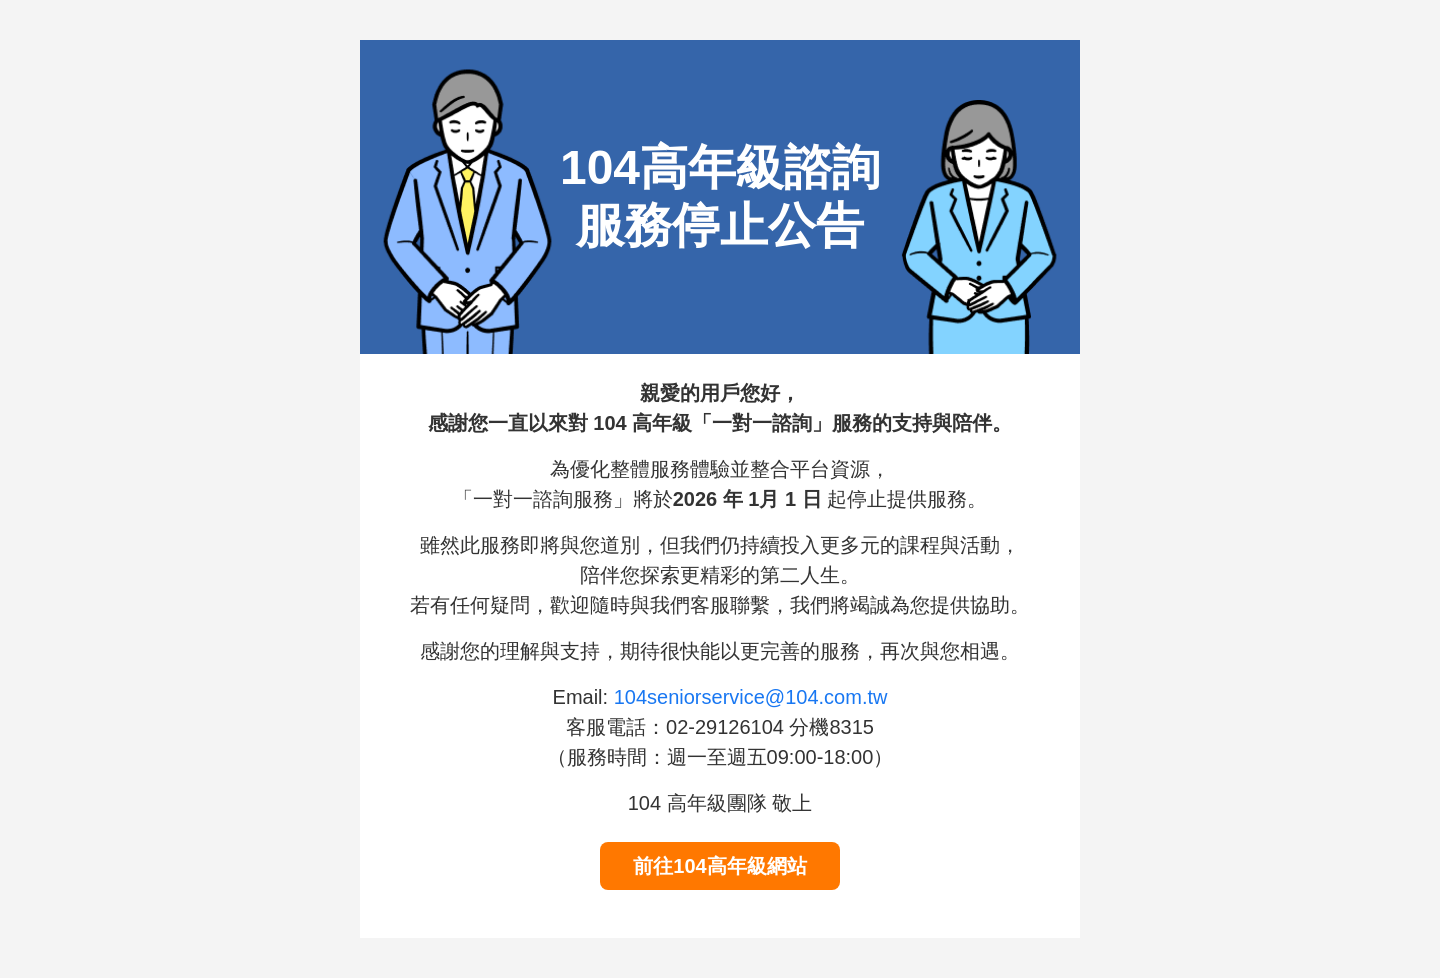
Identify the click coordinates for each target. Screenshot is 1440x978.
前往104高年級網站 (719, 866)
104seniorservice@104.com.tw (751, 697)
